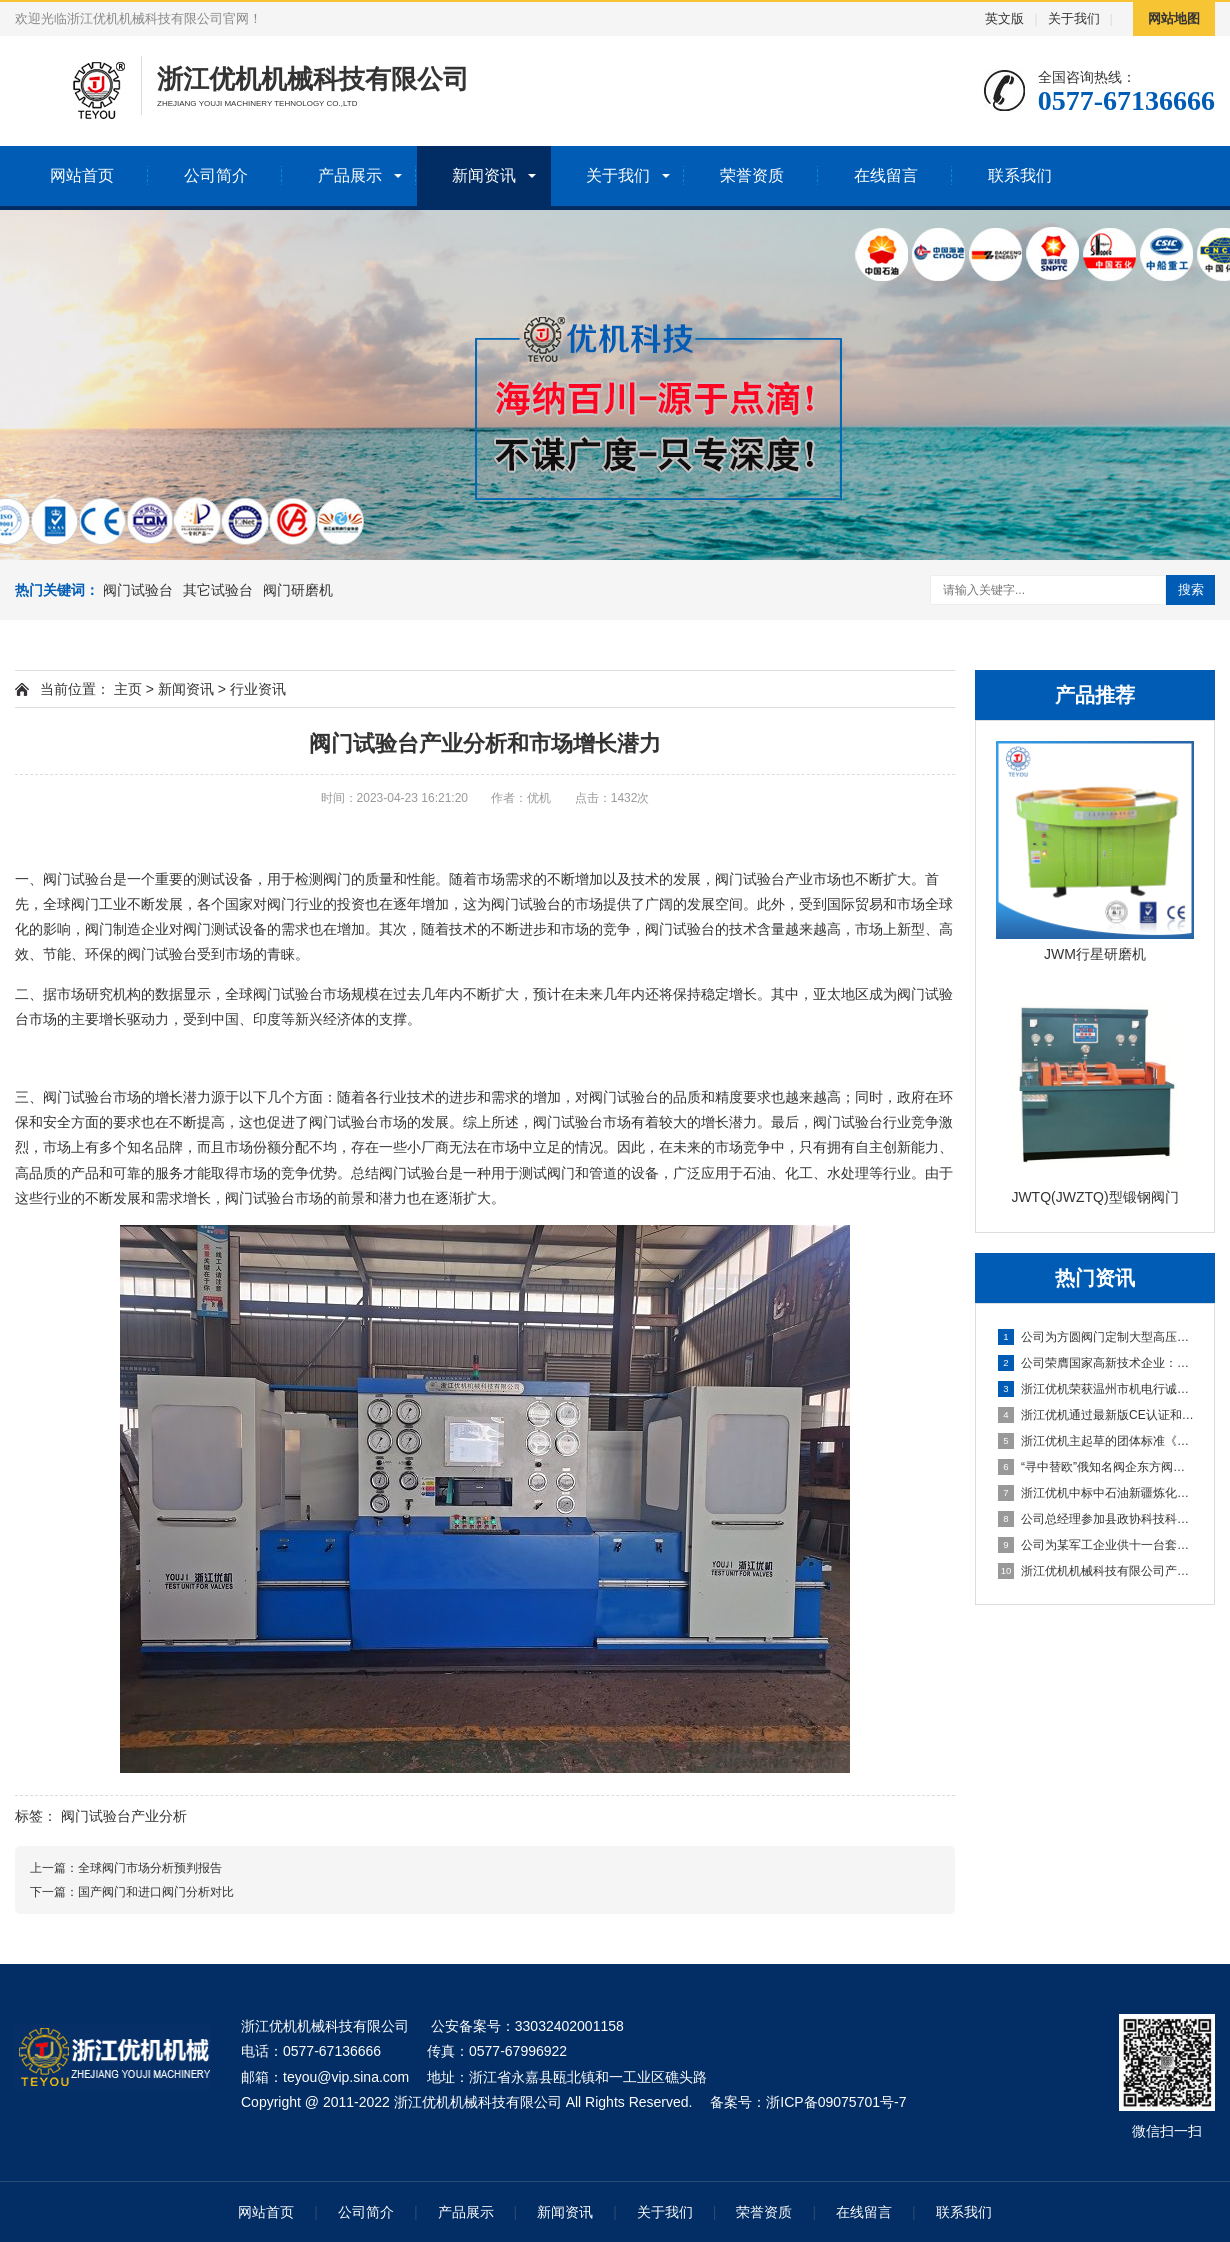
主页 (128, 689)
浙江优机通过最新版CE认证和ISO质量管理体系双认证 (1096, 1415)
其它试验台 (218, 590)
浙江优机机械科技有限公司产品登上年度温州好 (1096, 1571)
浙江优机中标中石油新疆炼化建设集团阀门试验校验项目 (1096, 1493)
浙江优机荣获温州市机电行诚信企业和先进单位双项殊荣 (1096, 1389)
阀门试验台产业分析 (124, 1816)
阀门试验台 (138, 590)
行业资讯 (258, 689)
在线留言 (886, 175)
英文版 (1004, 18)
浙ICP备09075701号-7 (836, 2102)
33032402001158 (569, 2026)
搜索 (1191, 589)
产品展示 (350, 175)
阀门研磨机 (298, 590)
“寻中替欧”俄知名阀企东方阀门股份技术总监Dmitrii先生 (1096, 1467)
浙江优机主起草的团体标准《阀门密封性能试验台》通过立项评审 (1096, 1441)
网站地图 (1174, 18)
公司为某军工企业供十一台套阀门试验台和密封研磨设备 (1096, 1545)
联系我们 (1020, 175)
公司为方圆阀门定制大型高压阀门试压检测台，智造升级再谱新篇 (1096, 1337)
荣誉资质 (752, 175)
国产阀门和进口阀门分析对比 (156, 1892)
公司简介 (216, 175)
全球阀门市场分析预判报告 (150, 1868)
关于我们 (1074, 18)
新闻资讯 (484, 175)
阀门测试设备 (225, 929)
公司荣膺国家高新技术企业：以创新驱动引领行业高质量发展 (1096, 1363)
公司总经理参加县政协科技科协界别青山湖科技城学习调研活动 (1096, 1519)
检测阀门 (323, 879)
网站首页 (82, 175)
